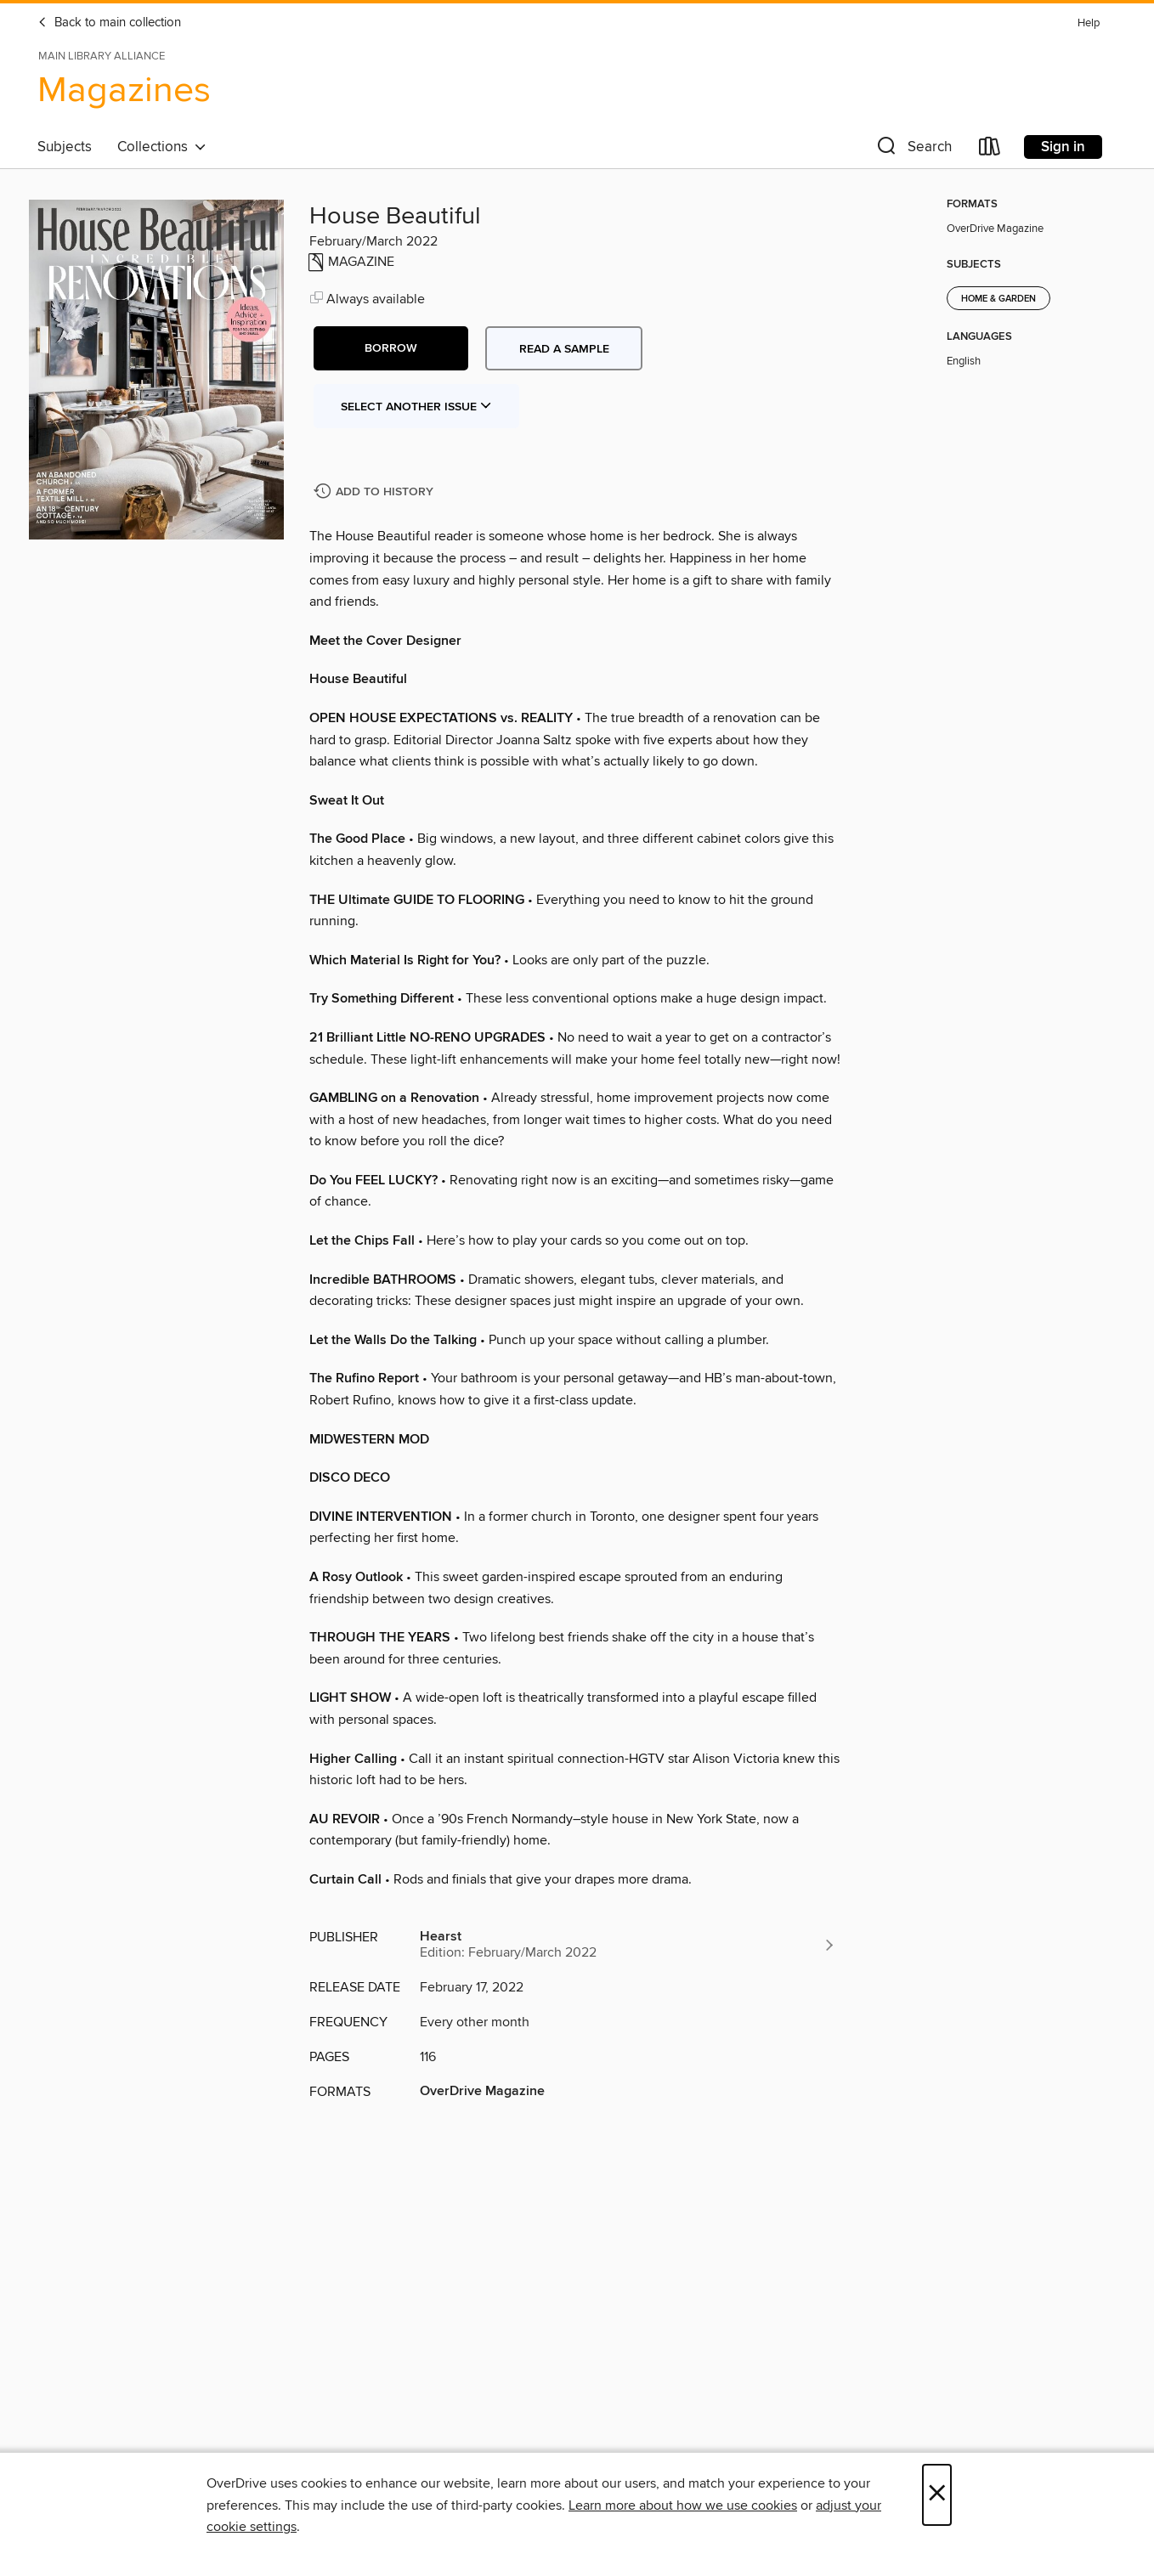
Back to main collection (109, 23)
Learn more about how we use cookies (683, 2505)
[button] (912, 150)
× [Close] (937, 2495)
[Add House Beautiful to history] (376, 492)
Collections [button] (161, 147)
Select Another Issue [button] (416, 407)
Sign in (1063, 147)
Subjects (64, 147)
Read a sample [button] (564, 349)
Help (1089, 23)
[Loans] (989, 150)
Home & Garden (998, 299)
